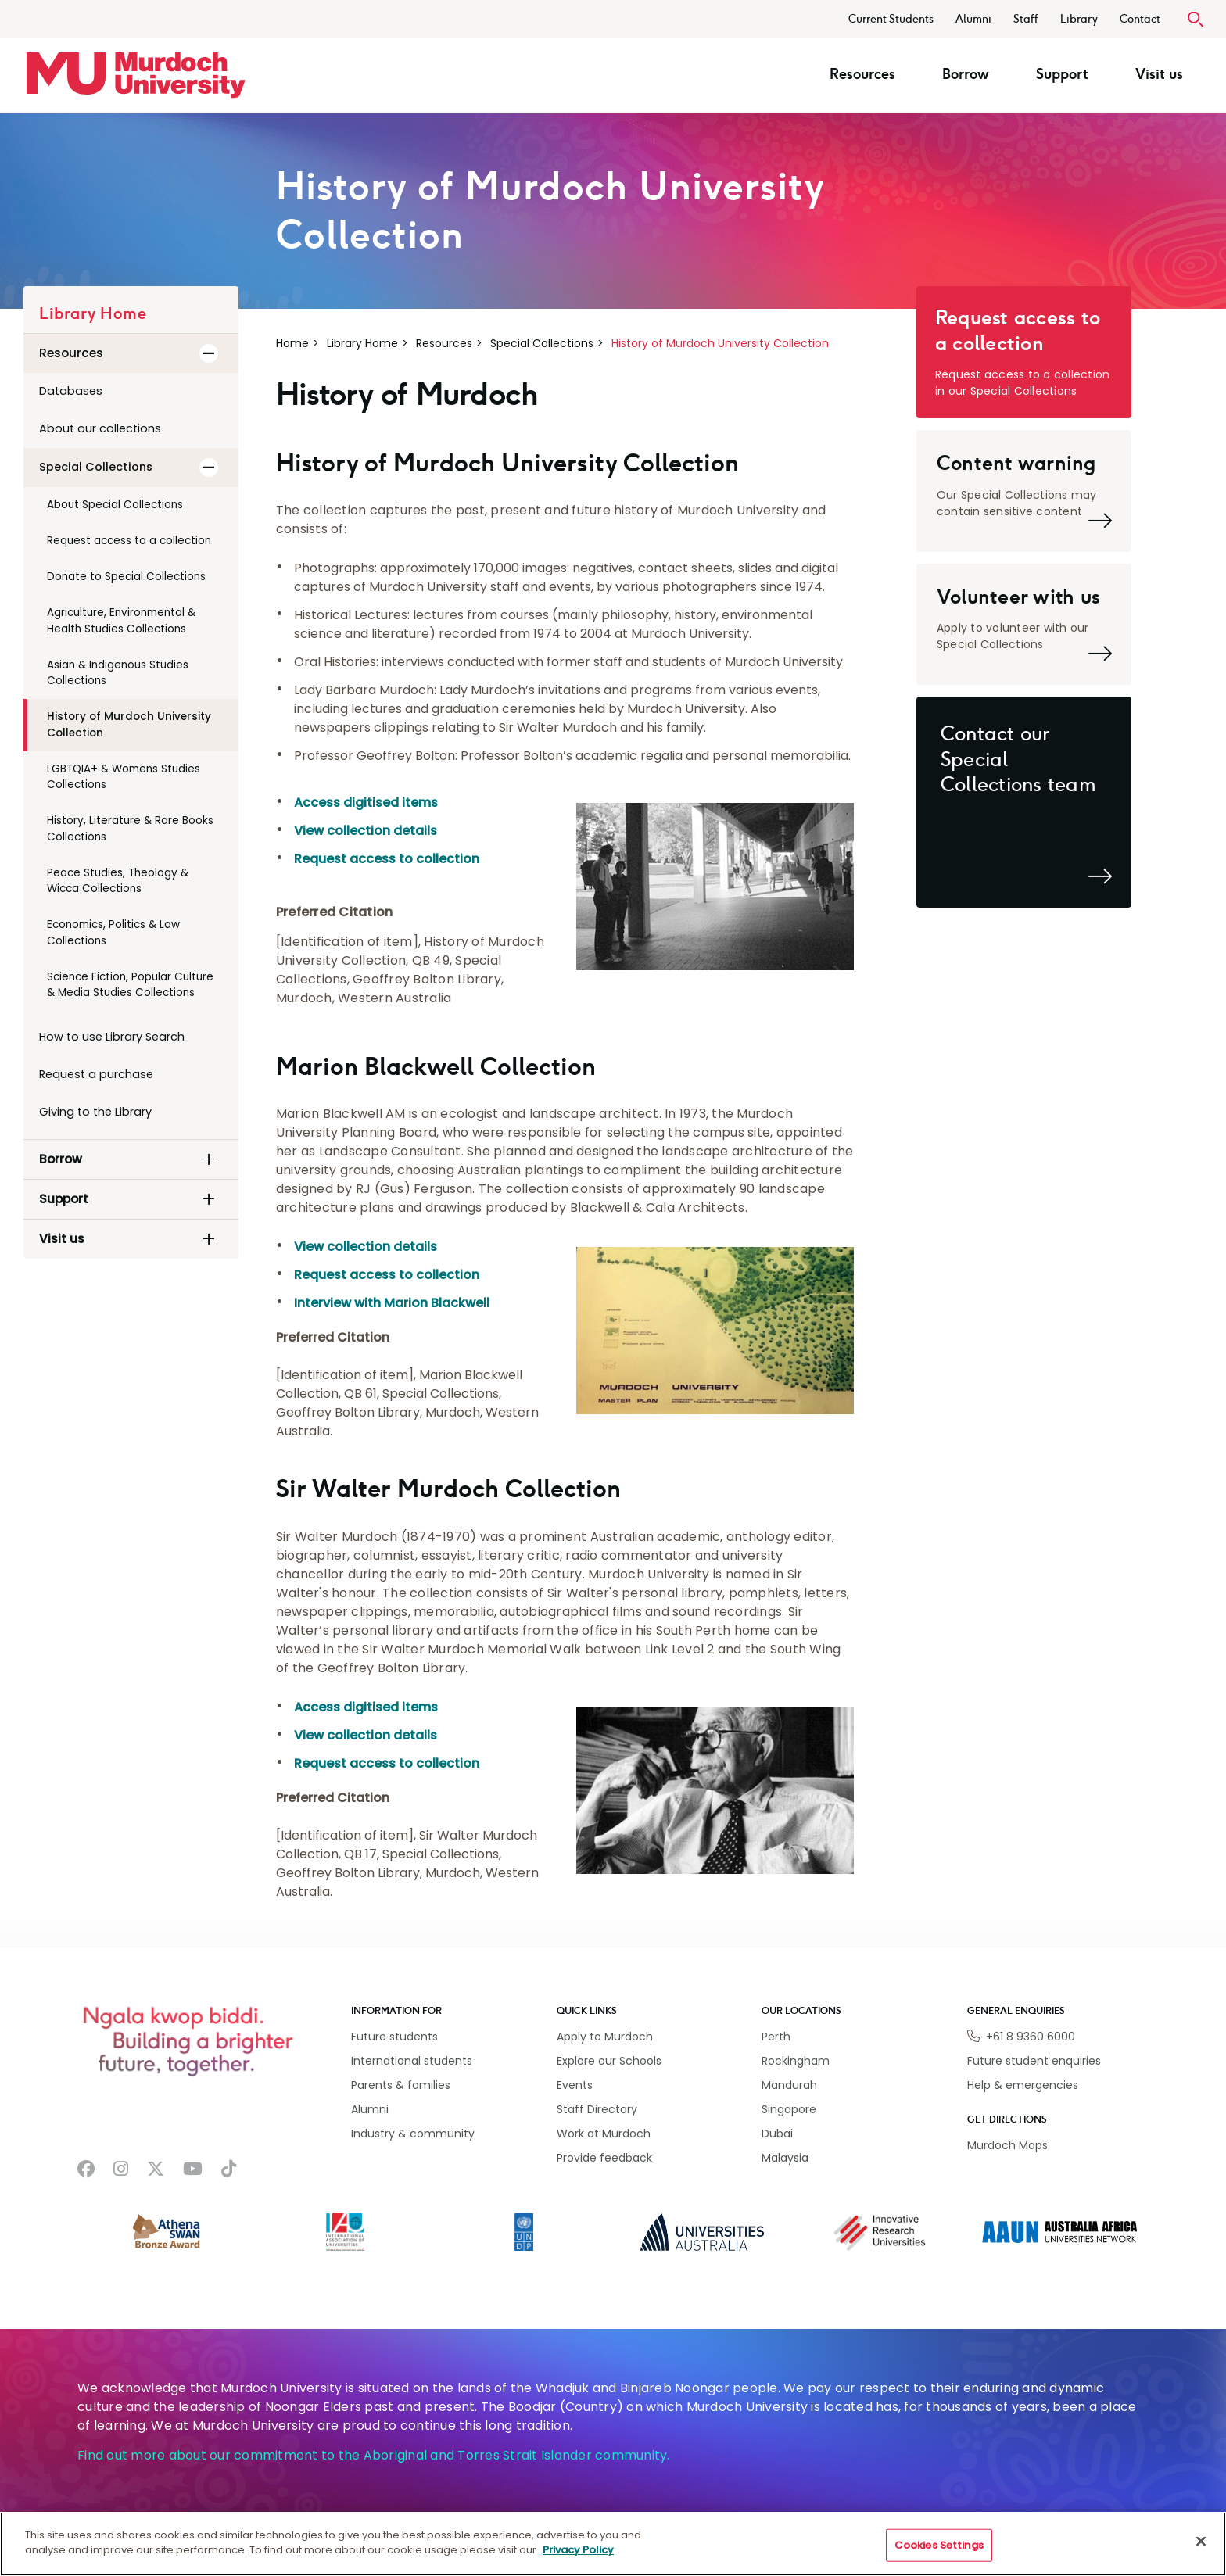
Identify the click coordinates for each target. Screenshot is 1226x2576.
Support (1070, 74)
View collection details (365, 831)
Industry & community (413, 2133)
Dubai (777, 2133)
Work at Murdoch (604, 2133)
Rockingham (796, 2061)
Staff (1025, 19)
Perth (776, 2036)
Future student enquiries (1034, 2061)
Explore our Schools (609, 2061)
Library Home (362, 343)
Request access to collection (386, 859)
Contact (1140, 19)
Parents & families (400, 2085)
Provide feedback (604, 2158)
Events (575, 2085)
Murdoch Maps (1007, 2145)
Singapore (789, 2109)
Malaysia (785, 2158)
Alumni (973, 19)
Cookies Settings (939, 2545)
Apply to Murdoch (605, 2036)
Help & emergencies (1022, 2085)
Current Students (891, 19)
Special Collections (541, 343)
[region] (613, 2544)
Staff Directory (597, 2109)
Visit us (1167, 74)
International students (411, 2061)
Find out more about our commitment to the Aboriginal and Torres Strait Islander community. (373, 2455)
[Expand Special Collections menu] (208, 467)
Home (292, 343)
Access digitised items (366, 802)
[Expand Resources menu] (208, 353)
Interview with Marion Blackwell (391, 1303)
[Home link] (136, 75)
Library (1079, 19)
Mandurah (789, 2085)
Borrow (973, 74)
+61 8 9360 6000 (1030, 2036)
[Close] (1201, 2541)
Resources (870, 74)
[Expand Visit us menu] (208, 1239)
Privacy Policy (578, 2549)
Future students (394, 2036)
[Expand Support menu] (208, 1199)
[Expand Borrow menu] (208, 1159)
